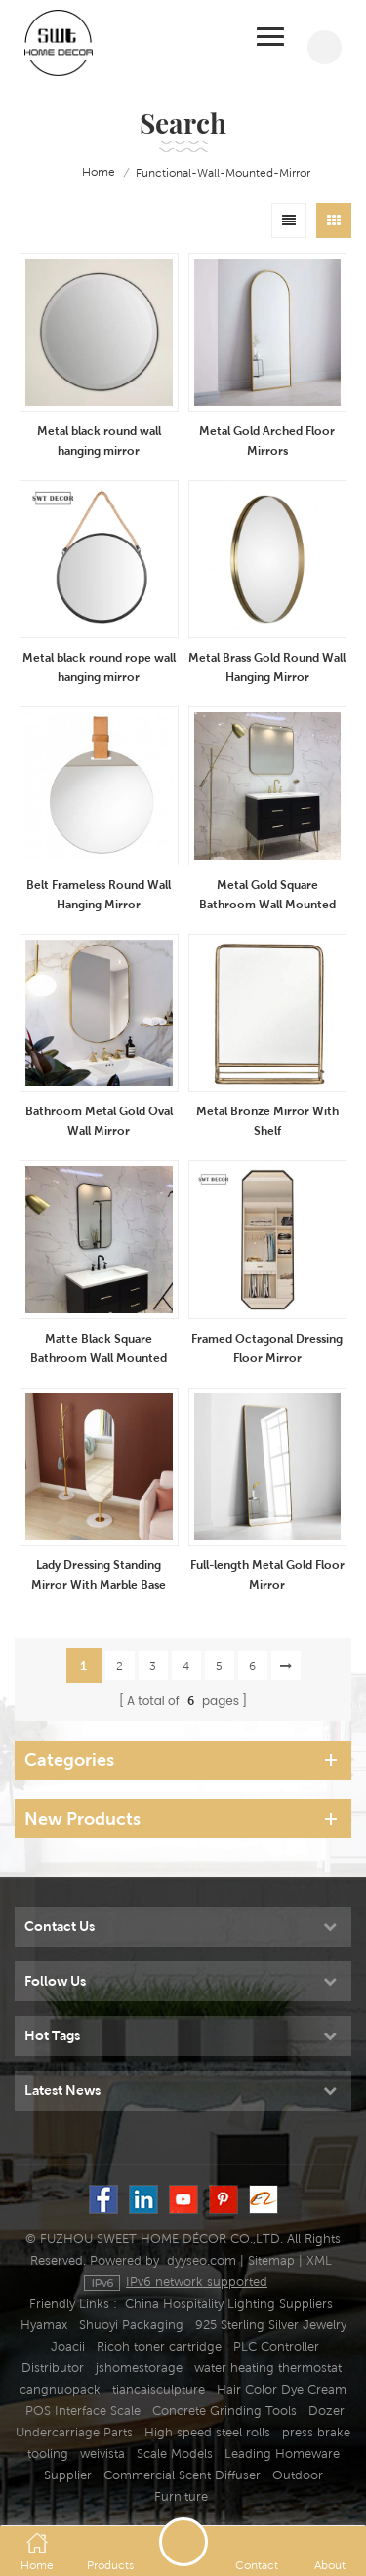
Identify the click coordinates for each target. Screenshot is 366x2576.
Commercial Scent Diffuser (182, 2475)
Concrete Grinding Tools (224, 2410)
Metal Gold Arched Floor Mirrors (267, 440)
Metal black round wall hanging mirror (99, 440)
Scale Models (175, 2453)
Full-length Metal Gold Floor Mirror (267, 1574)
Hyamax (43, 2324)
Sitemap (271, 2260)
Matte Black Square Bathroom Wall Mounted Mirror (98, 1349)
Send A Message (183, 2541)
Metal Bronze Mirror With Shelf (267, 1121)
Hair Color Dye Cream (281, 2389)
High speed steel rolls (207, 2432)
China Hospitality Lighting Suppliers (229, 2303)
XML (319, 2260)
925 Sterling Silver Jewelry (270, 2324)
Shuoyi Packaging (131, 2324)
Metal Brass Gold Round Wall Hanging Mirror (267, 667)
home (85, 172)
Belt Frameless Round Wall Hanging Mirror (98, 894)
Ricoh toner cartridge (159, 2346)
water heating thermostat (268, 2367)
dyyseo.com (201, 2260)
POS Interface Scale (83, 2410)
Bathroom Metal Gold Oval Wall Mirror (99, 1121)
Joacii (68, 2346)
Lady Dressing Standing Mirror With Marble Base (98, 1574)
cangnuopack (60, 2389)
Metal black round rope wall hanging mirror (99, 667)
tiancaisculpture (158, 2389)
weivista (102, 2453)
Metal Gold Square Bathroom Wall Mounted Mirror (267, 895)
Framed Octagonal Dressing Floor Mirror (267, 1348)
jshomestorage (139, 2367)
